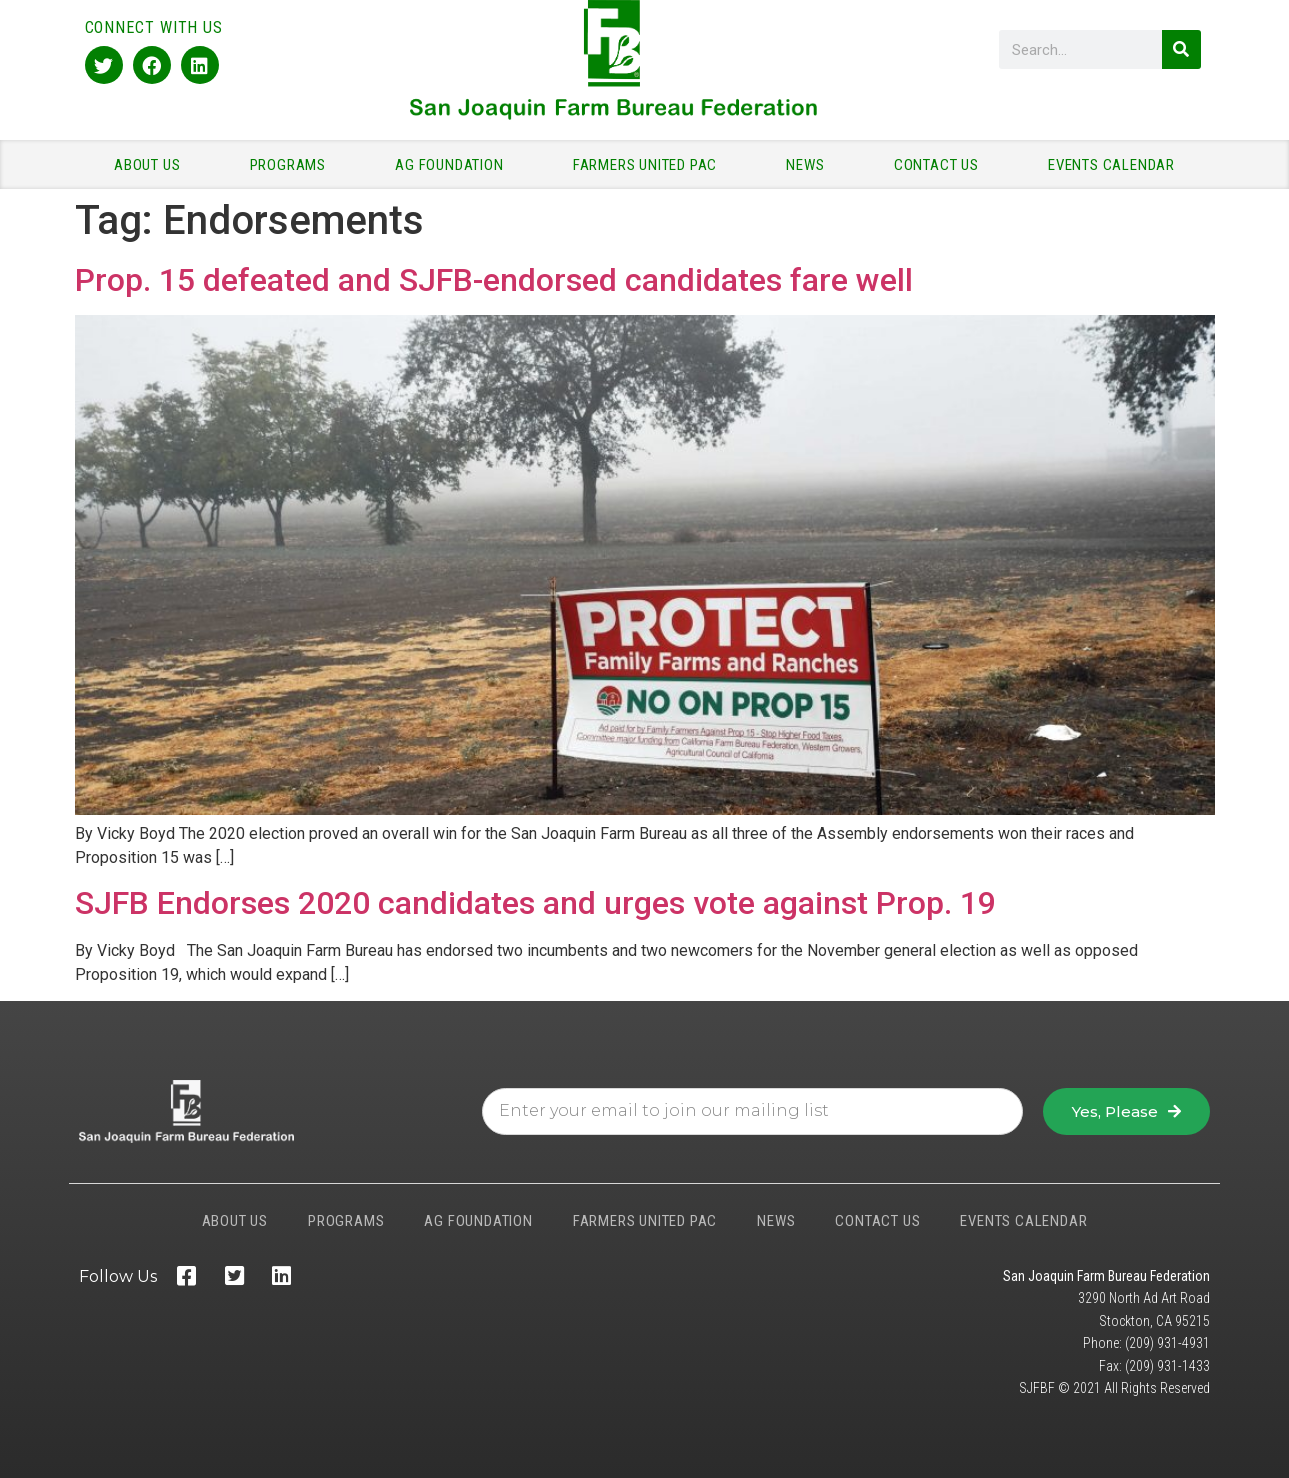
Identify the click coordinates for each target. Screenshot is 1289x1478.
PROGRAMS (293, 165)
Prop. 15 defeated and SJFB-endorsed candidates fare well (494, 280)
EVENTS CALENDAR (1111, 165)
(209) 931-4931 (1167, 1343)
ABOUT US (152, 165)
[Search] (1181, 49)
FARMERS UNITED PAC (650, 165)
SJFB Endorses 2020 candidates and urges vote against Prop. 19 (535, 903)
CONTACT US (941, 165)
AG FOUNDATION (454, 165)
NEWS (810, 165)
